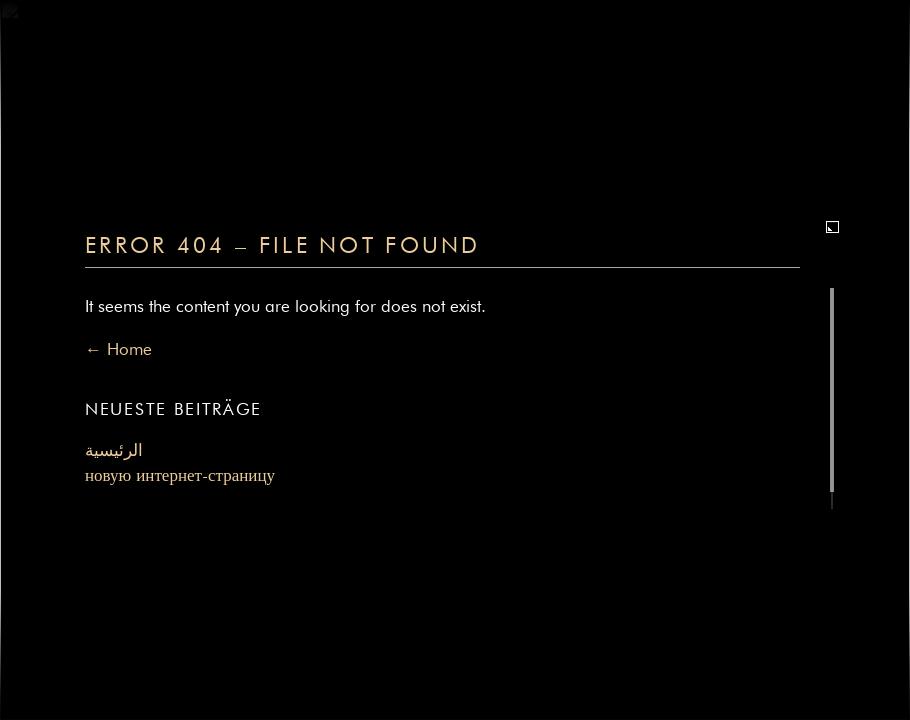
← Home (118, 350)
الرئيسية (114, 451)
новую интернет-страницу (180, 476)
